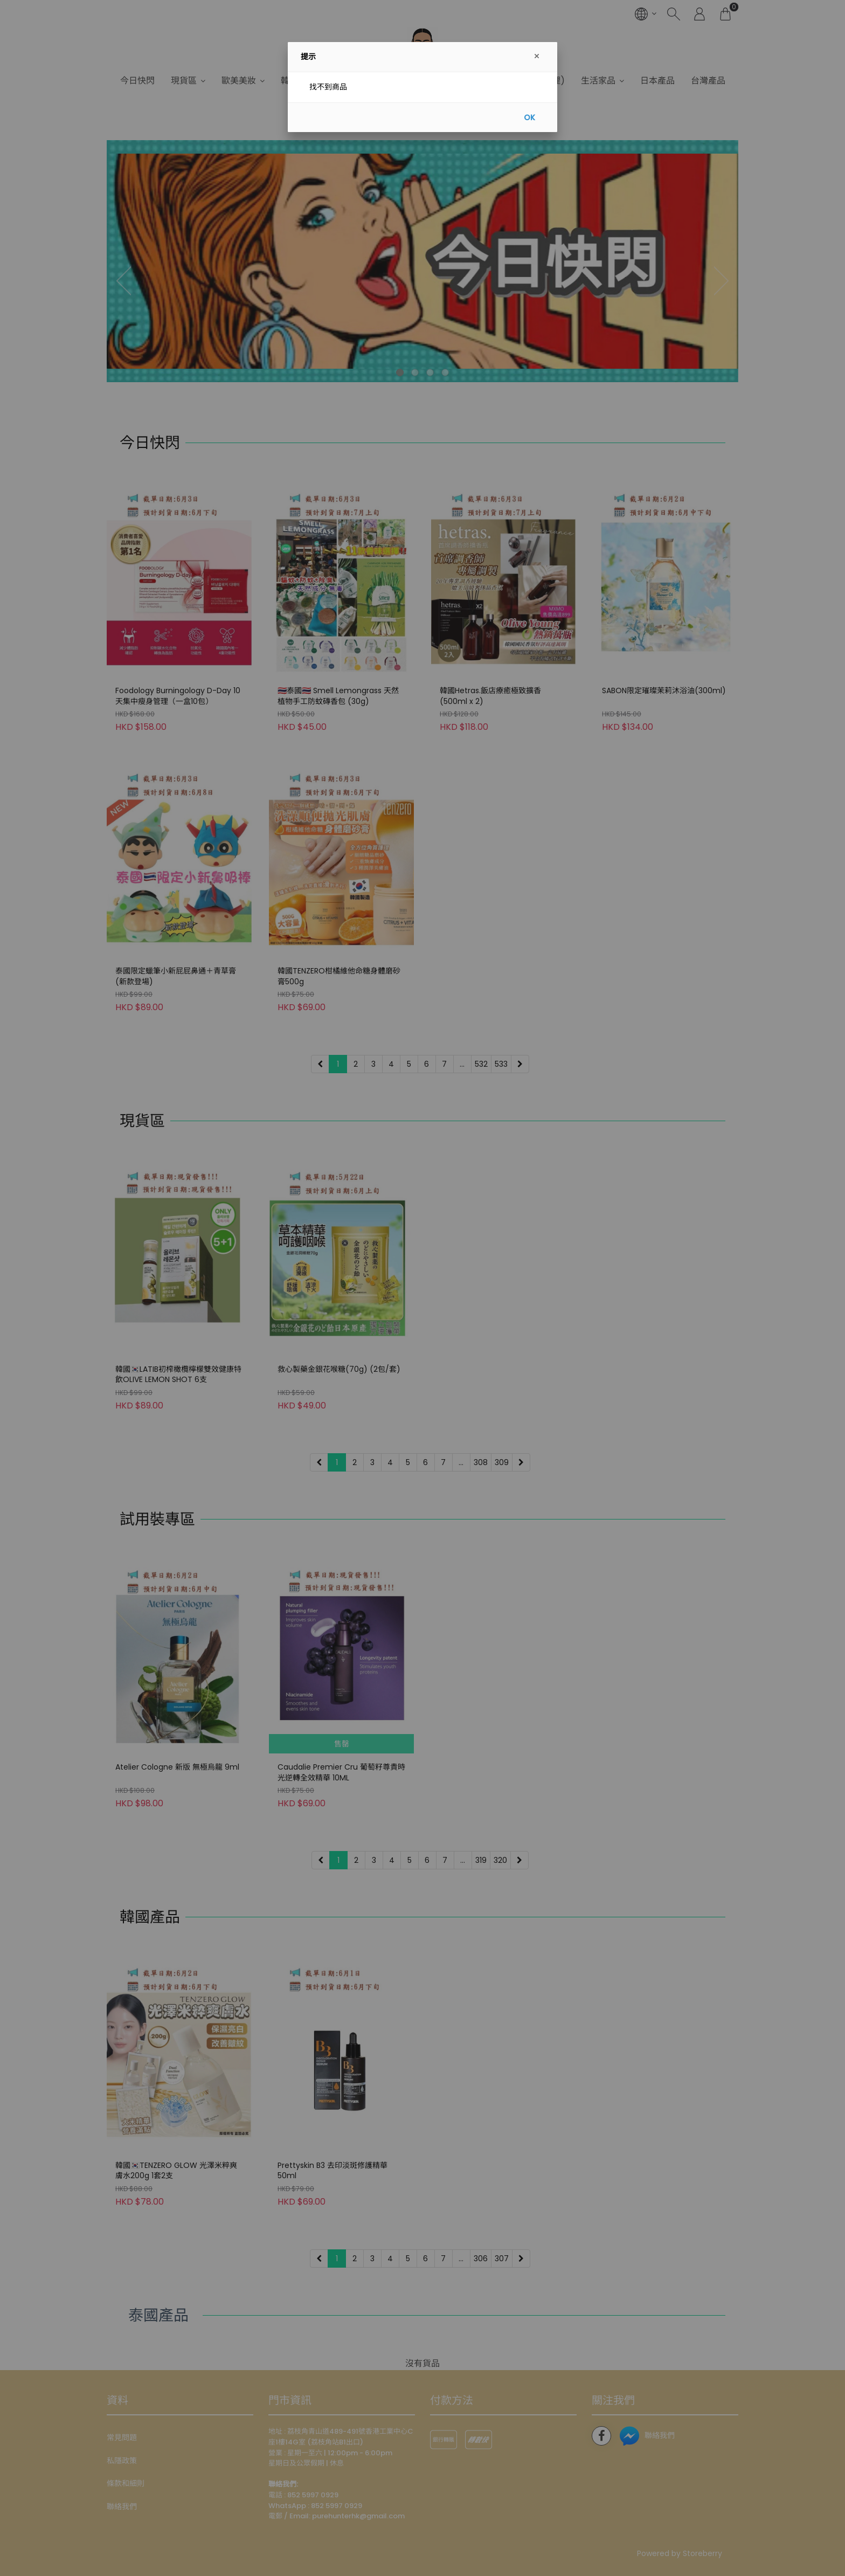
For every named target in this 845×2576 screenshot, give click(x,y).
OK (529, 117)
